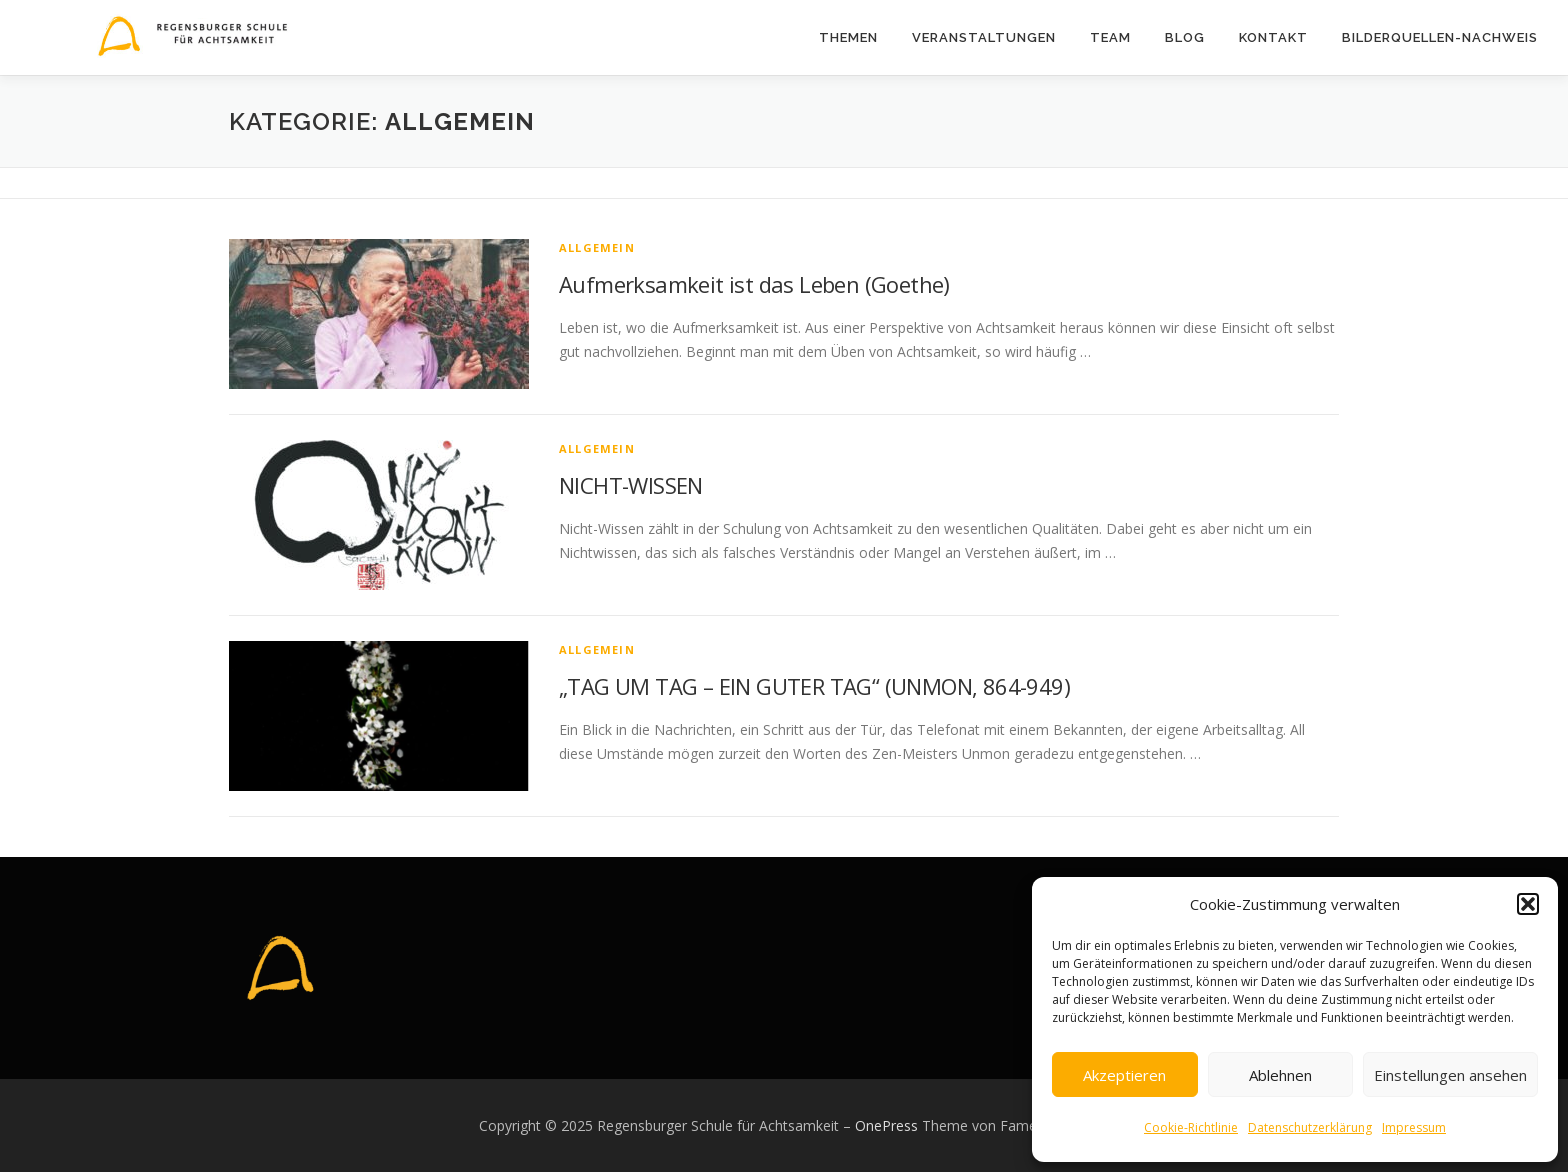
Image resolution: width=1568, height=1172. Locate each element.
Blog (1185, 37)
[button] (1528, 904)
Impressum (1414, 1127)
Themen (848, 37)
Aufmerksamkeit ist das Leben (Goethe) (754, 284)
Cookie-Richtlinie (1191, 1127)
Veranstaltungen (984, 37)
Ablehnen (1280, 1075)
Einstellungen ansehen (1450, 1075)
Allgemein (597, 247)
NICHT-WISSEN (631, 485)
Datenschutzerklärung (1310, 1127)
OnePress (886, 1125)
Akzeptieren (1124, 1075)
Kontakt (1273, 37)
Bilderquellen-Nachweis (1440, 37)
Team (1110, 37)
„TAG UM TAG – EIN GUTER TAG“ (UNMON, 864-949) (814, 686)
